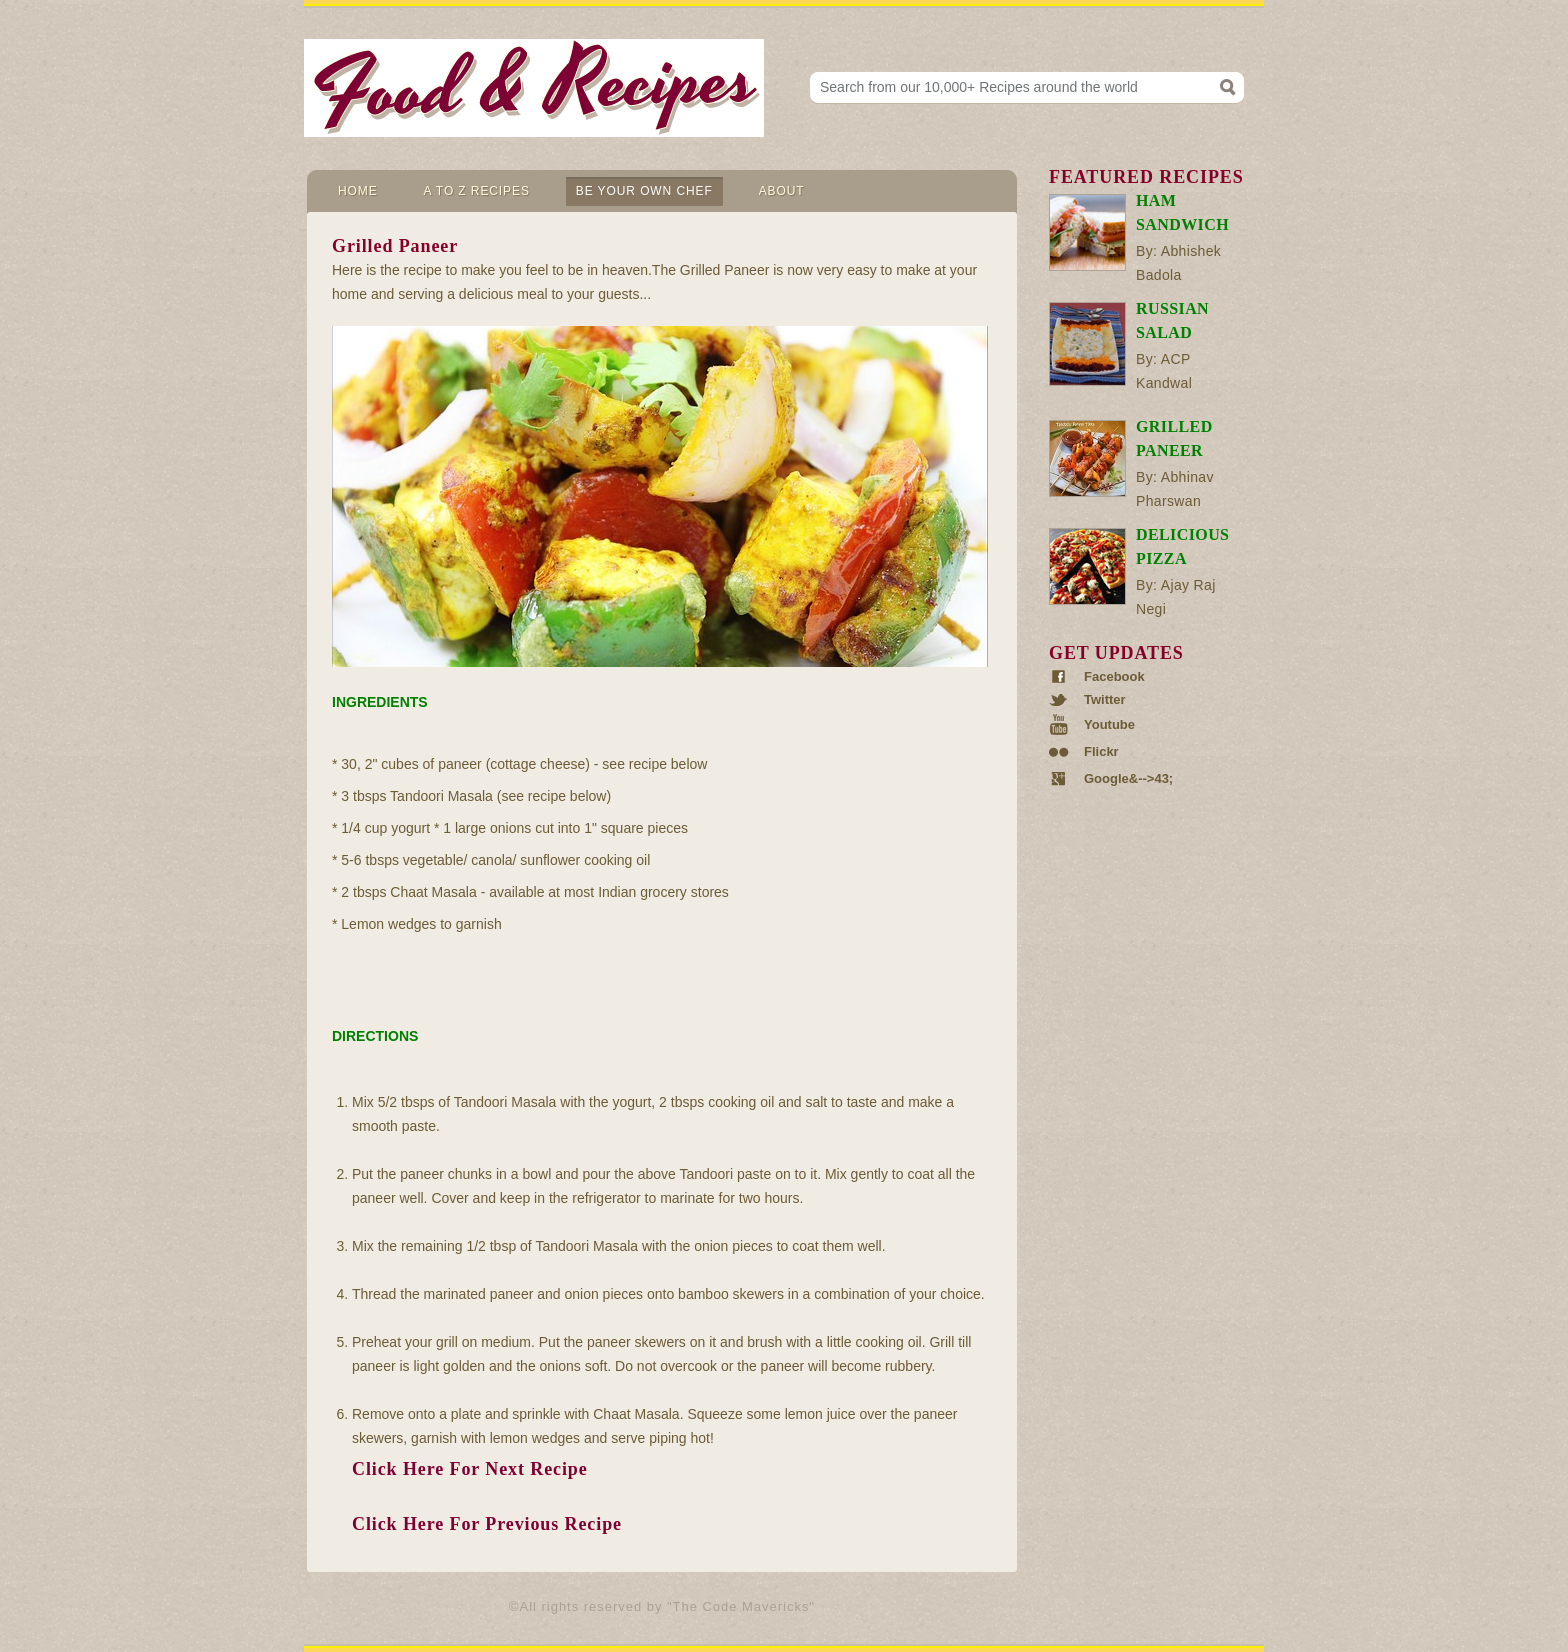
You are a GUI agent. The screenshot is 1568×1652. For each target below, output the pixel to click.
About (782, 191)
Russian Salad (1172, 320)
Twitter (1105, 700)
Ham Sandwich (1182, 212)
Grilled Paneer (1174, 438)
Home (358, 191)
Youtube (1109, 724)
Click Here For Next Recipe (470, 1469)
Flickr (1101, 752)
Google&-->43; (1128, 779)
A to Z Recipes (477, 191)
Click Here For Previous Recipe (487, 1524)
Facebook (1114, 676)
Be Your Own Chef (644, 191)
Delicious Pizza (1182, 546)
